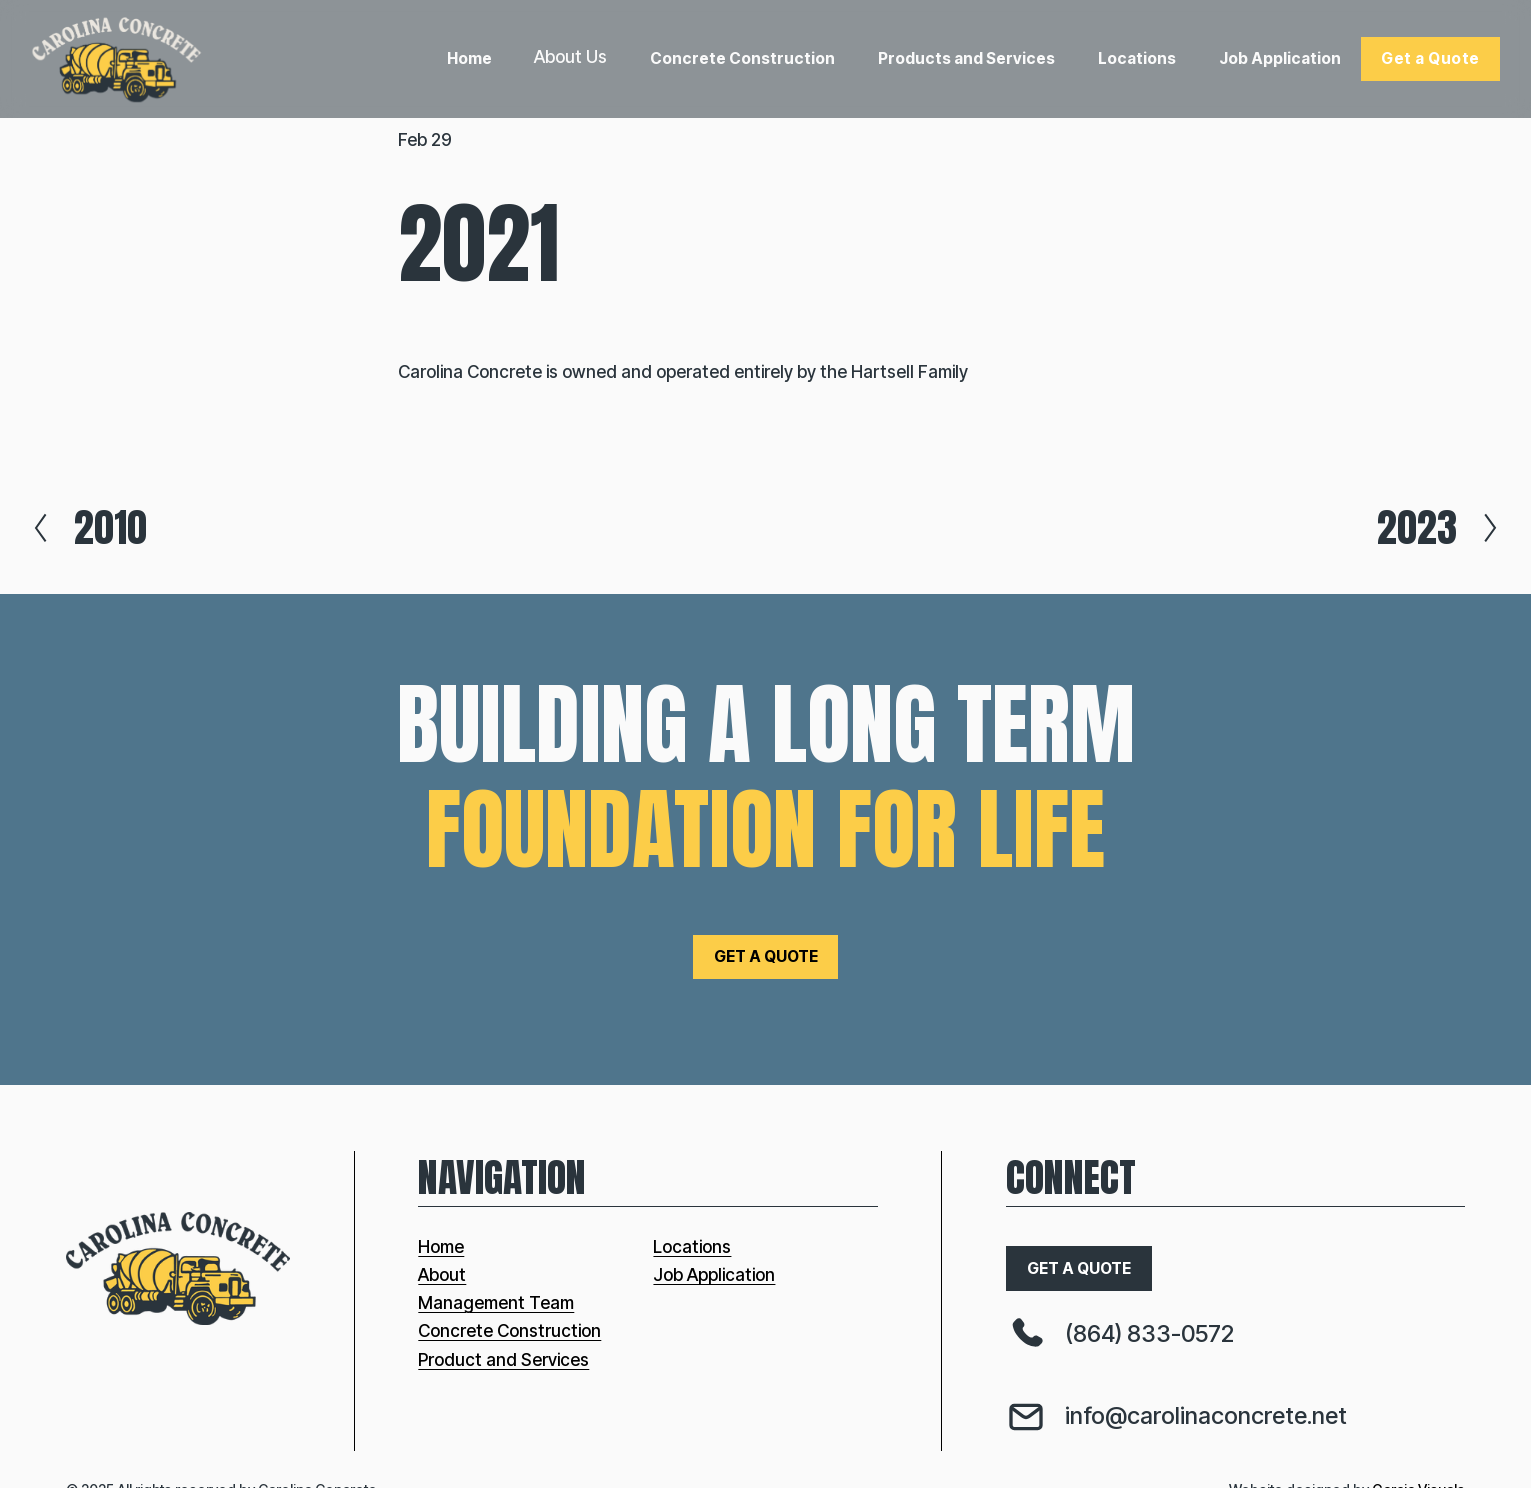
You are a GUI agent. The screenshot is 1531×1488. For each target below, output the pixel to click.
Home (469, 58)
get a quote (766, 956)
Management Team (496, 1302)
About (442, 1274)
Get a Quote (1430, 58)
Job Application (1280, 58)
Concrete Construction (742, 58)
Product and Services (503, 1359)
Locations (1137, 58)
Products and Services (966, 58)
